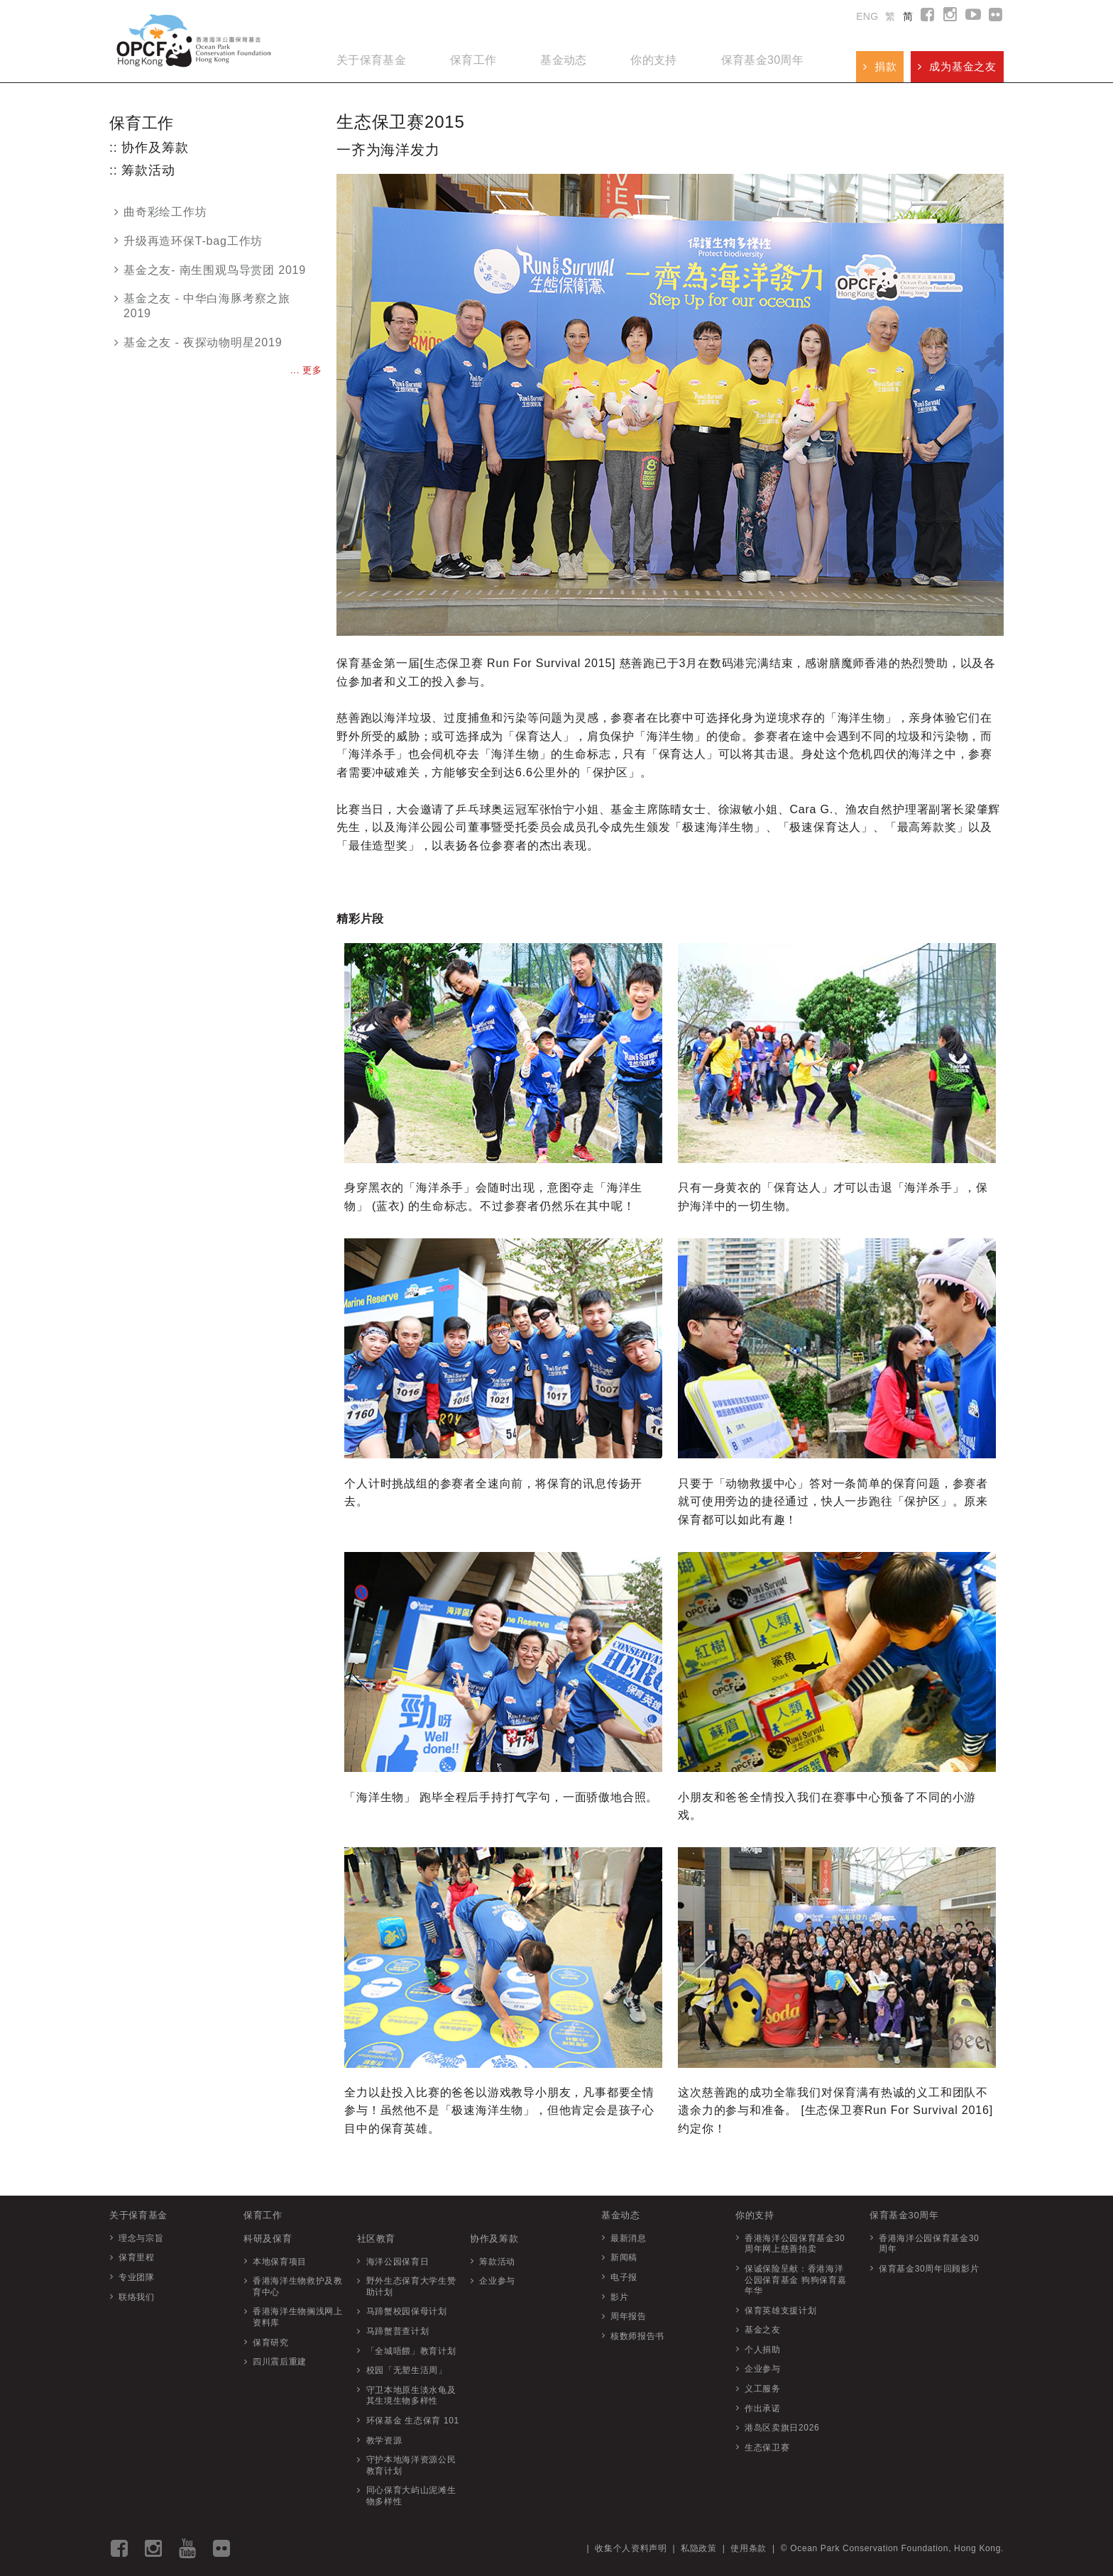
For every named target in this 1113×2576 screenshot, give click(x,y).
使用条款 (748, 2548)
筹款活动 (497, 2262)
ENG (867, 16)
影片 (619, 2297)
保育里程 (137, 2257)
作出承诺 (763, 2408)
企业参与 (497, 2281)
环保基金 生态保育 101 (412, 2421)
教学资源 (384, 2440)
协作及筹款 (494, 2238)
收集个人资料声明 (631, 2548)
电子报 (623, 2277)
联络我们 (137, 2297)
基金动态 (563, 60)
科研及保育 (267, 2238)
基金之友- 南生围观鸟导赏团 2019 (210, 270)
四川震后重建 (280, 2362)
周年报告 (628, 2316)
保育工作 (473, 60)
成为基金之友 (957, 66)
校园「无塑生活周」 (406, 2370)
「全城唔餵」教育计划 (411, 2351)
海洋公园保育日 (397, 2262)
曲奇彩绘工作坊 (160, 212)
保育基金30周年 (762, 60)
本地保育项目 (280, 2262)
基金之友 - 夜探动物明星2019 (198, 342)
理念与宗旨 (141, 2238)
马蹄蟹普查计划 (397, 2331)
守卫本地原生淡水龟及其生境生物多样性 (411, 2395)
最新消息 (628, 2238)
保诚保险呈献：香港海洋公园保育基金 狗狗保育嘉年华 (795, 2280)
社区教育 (376, 2238)
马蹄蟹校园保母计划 (406, 2311)
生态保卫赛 (767, 2448)
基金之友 (763, 2330)
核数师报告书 (637, 2336)
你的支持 (653, 60)
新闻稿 (623, 2257)
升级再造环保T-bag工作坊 (188, 241)
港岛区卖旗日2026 (782, 2428)
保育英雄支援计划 (780, 2311)
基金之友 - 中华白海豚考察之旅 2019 (202, 305)
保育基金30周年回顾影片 (929, 2269)
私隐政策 (699, 2548)
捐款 (880, 66)
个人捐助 (763, 2350)
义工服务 (763, 2389)
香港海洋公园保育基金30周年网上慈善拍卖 (795, 2244)
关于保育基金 (371, 60)
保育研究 (271, 2342)
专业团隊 (137, 2277)
